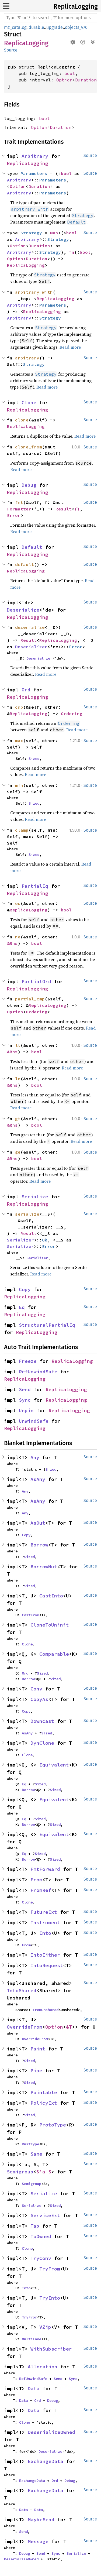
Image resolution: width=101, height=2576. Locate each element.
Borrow (39, 1545)
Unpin (26, 1410)
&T (69, 2027)
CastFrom (30, 1615)
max (19, 740)
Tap (34, 2226)
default (24, 564)
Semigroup (20, 2172)
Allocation (42, 2367)
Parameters (33, 173)
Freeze (28, 1361)
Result (63, 509)
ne (17, 936)
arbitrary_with (34, 292)
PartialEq (35, 886)
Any (34, 1457)
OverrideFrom (24, 2027)
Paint (37, 2049)
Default (32, 547)
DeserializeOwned (51, 2432)
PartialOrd (36, 981)
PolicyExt (43, 2103)
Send (25, 1389)
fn (71, 252)
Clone (29, 402)
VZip (45, 2327)
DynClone (42, 1743)
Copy (25, 1289)
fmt (19, 502)
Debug (29, 485)
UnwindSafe (33, 1421)
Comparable (54, 1654)
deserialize (30, 627)
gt (17, 1118)
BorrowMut (43, 1566)
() (77, 509)
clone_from (28, 447)
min (19, 785)
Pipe (36, 2070)
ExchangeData (45, 2461)
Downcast (42, 1721)
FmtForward (45, 1869)
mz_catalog (15, 27)
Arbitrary (35, 156)
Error (13, 515)
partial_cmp (30, 998)
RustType (30, 2144)
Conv (36, 1689)
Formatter (19, 509)
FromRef (40, 1890)
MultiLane (31, 2339)
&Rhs (12, 943)
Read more (70, 347)
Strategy (31, 232)
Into (45, 1933)
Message (38, 2541)
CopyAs (39, 1699)
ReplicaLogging (75, 6)
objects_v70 (76, 27)
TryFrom (49, 2269)
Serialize (35, 1196)
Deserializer (31, 646)
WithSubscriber (51, 2349)
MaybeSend (41, 2519)
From (36, 1880)
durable (36, 27)
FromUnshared (45, 2009)
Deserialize (23, 610)
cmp (19, 707)
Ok (44, 1240)
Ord (26, 690)
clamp (22, 830)
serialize (27, 1214)
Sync (25, 1400)
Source (11, 50)
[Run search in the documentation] (50, 17)
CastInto (51, 1596)
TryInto (49, 2298)
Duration (86, 80)
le (17, 1078)
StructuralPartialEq (47, 1325)
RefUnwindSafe (38, 1371)
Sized (34, 758)
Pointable (43, 2092)
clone (22, 420)
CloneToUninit (49, 1625)
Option (64, 80)
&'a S (43, 2172)
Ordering (71, 713)
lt (17, 1045)
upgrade (54, 27)
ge (17, 1152)
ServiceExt (45, 2215)
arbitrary (27, 358)
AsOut (37, 1523)
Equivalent (54, 1765)
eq (17, 903)
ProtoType (52, 2125)
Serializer (20, 1240)
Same (36, 2154)
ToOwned (40, 2236)
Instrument (45, 1922)
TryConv (40, 2258)
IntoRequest (46, 1965)
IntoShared (21, 1990)
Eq (22, 1307)
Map (54, 232)
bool (69, 73)
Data (34, 2388)
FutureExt (43, 1912)
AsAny (37, 1479)
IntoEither (45, 1955)
